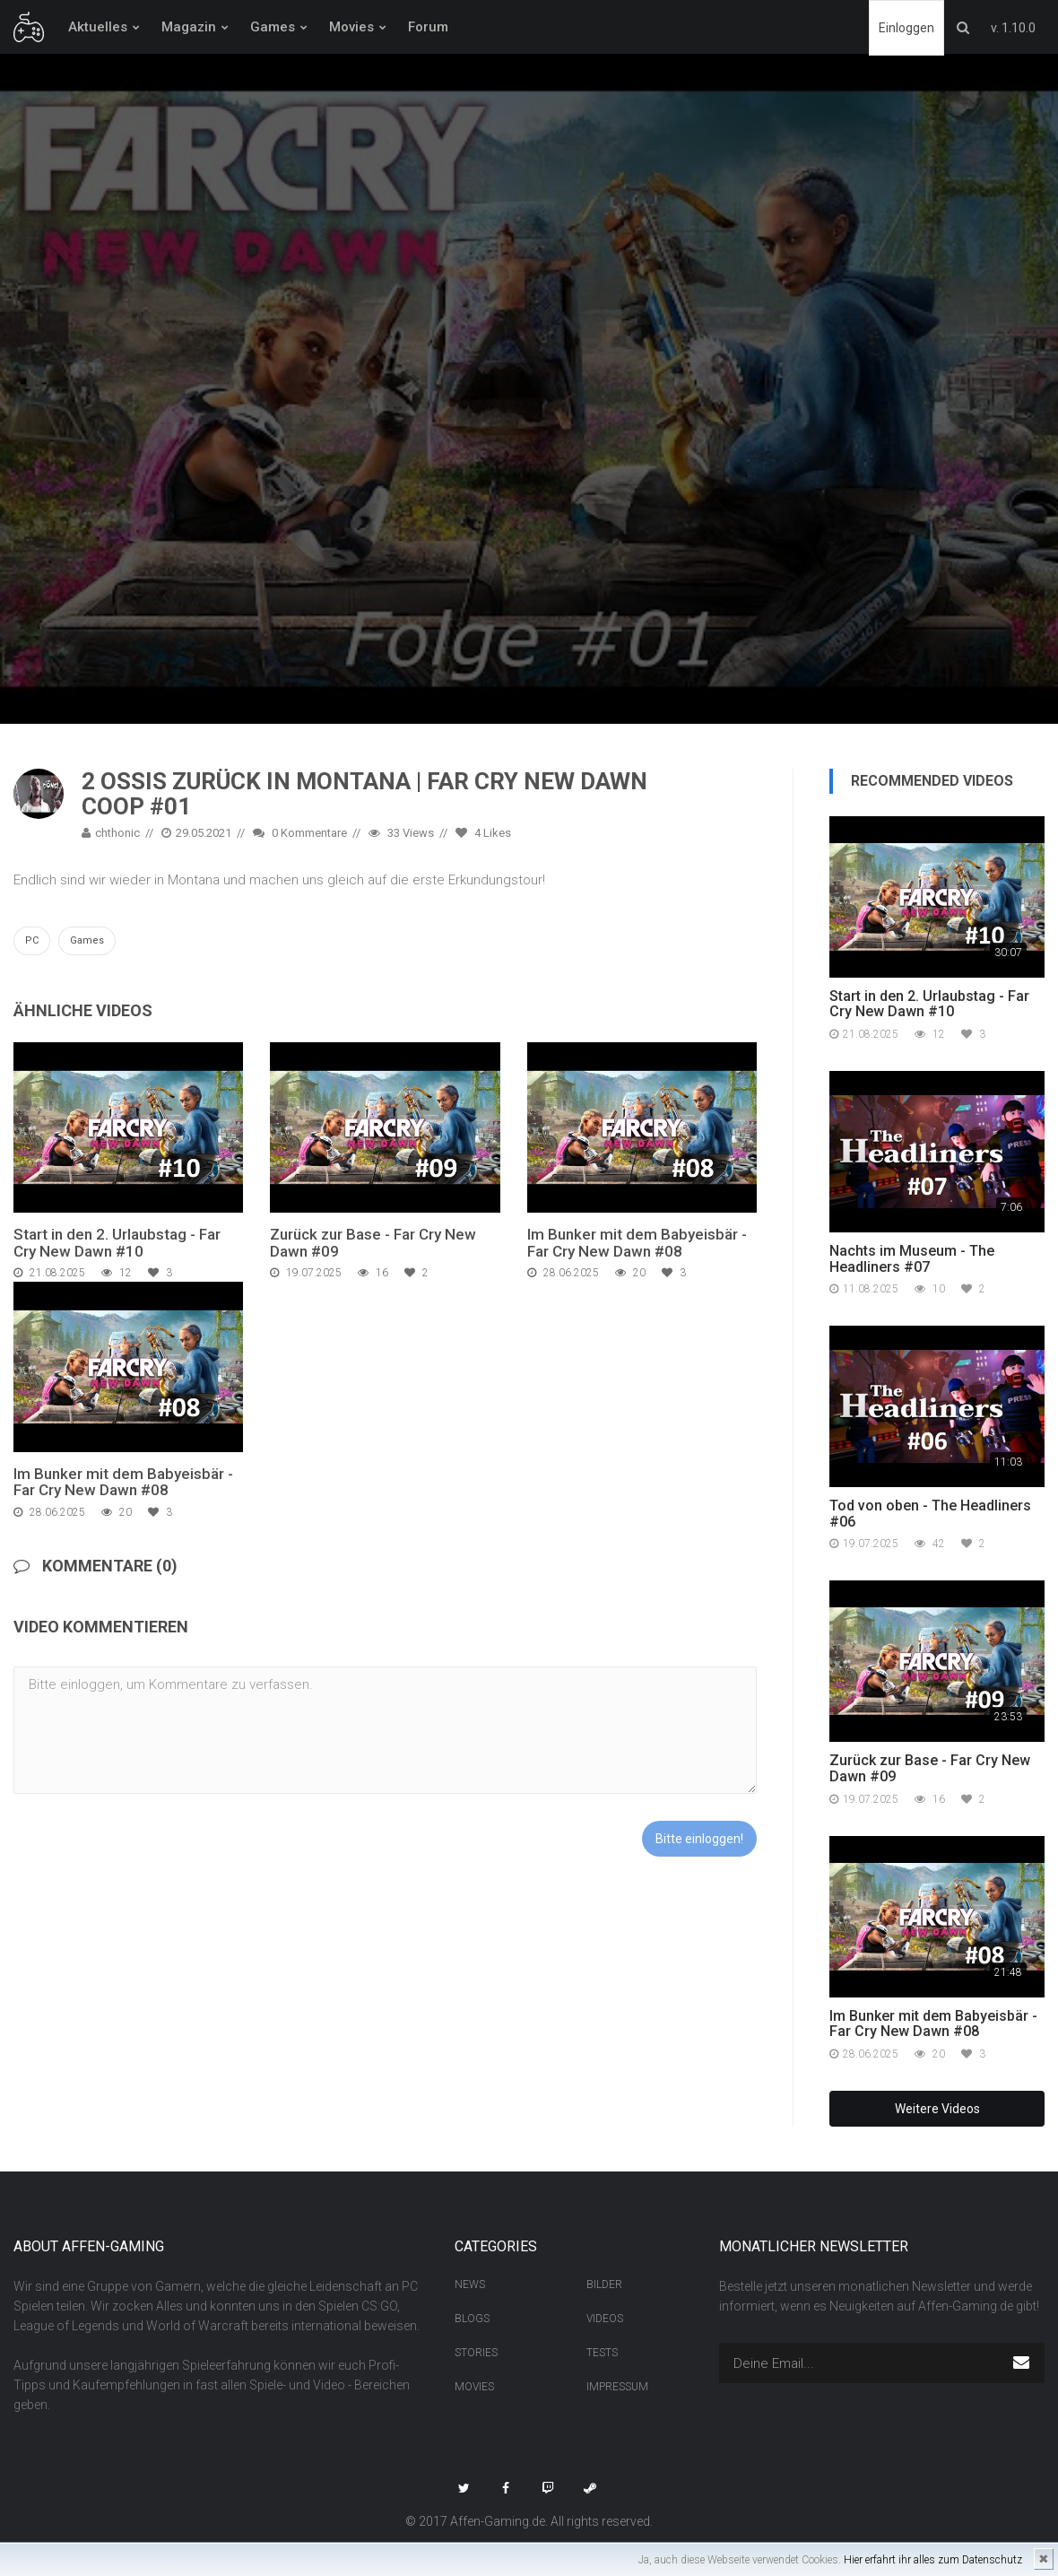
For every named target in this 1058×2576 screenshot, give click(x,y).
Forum (428, 27)
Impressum (617, 2386)
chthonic (111, 833)
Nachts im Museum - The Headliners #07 (911, 1258)
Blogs (472, 2318)
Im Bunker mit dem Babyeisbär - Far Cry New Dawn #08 (637, 1242)
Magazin (188, 27)
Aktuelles (97, 27)
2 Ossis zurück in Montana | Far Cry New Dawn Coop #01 (364, 794)
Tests (602, 2352)
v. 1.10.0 (1013, 28)
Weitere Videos (937, 2109)
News (470, 2284)
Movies (351, 27)
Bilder (604, 2284)
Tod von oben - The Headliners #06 (930, 1513)
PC (32, 940)
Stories (476, 2352)
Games (272, 27)
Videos (604, 2318)
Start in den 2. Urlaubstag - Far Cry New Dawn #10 (117, 1242)
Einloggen (906, 28)
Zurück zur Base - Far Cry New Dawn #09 (373, 1242)
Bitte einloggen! (699, 1839)
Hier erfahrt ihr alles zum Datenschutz (933, 2560)
